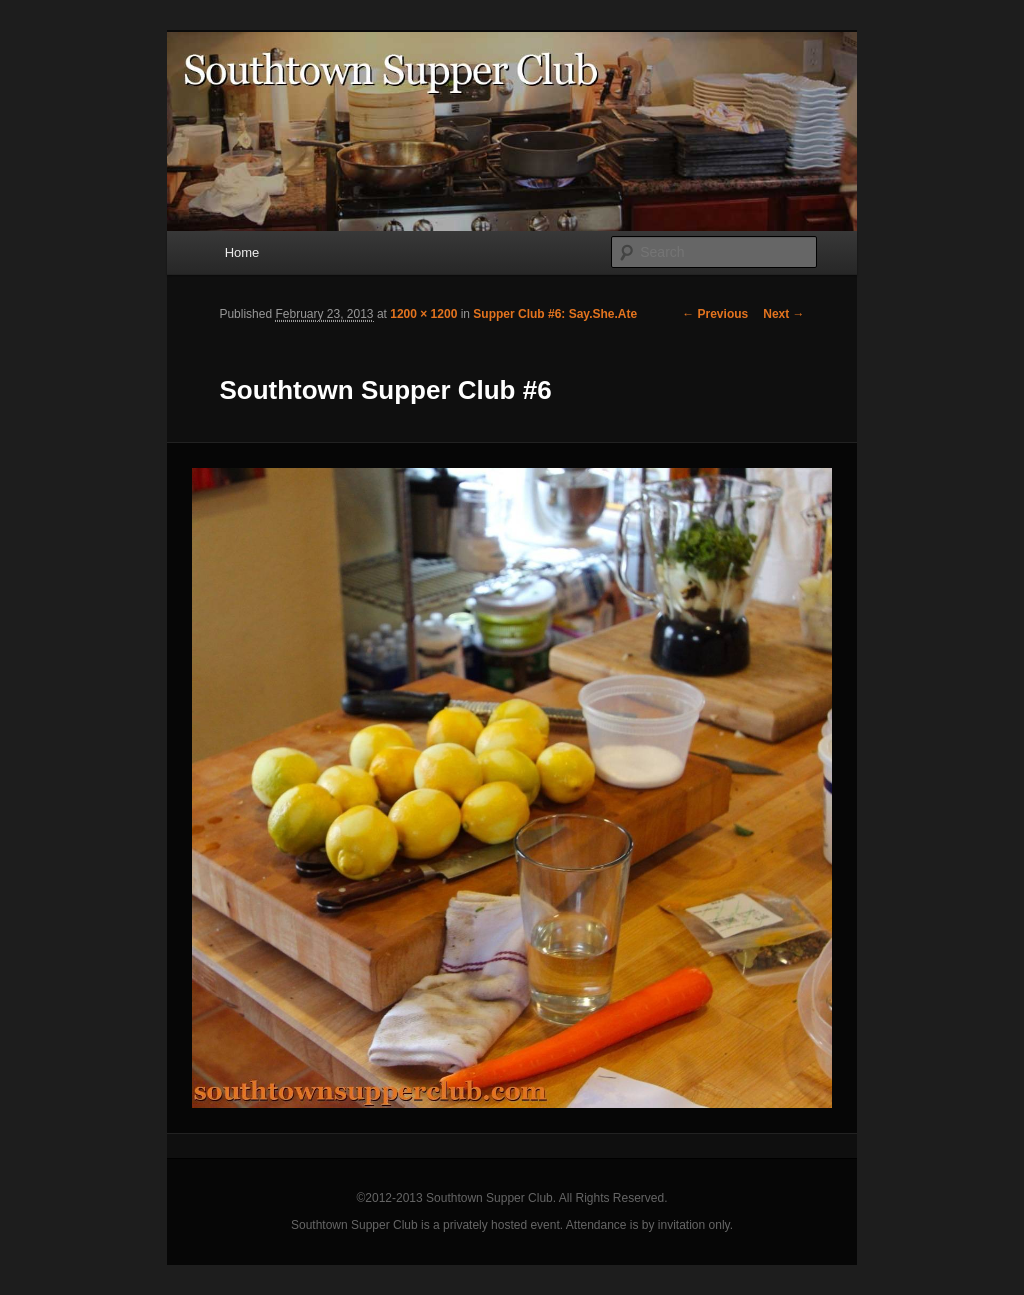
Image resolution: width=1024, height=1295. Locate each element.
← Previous (715, 314)
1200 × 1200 (423, 314)
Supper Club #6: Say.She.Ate (555, 314)
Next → (783, 314)
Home (242, 252)
